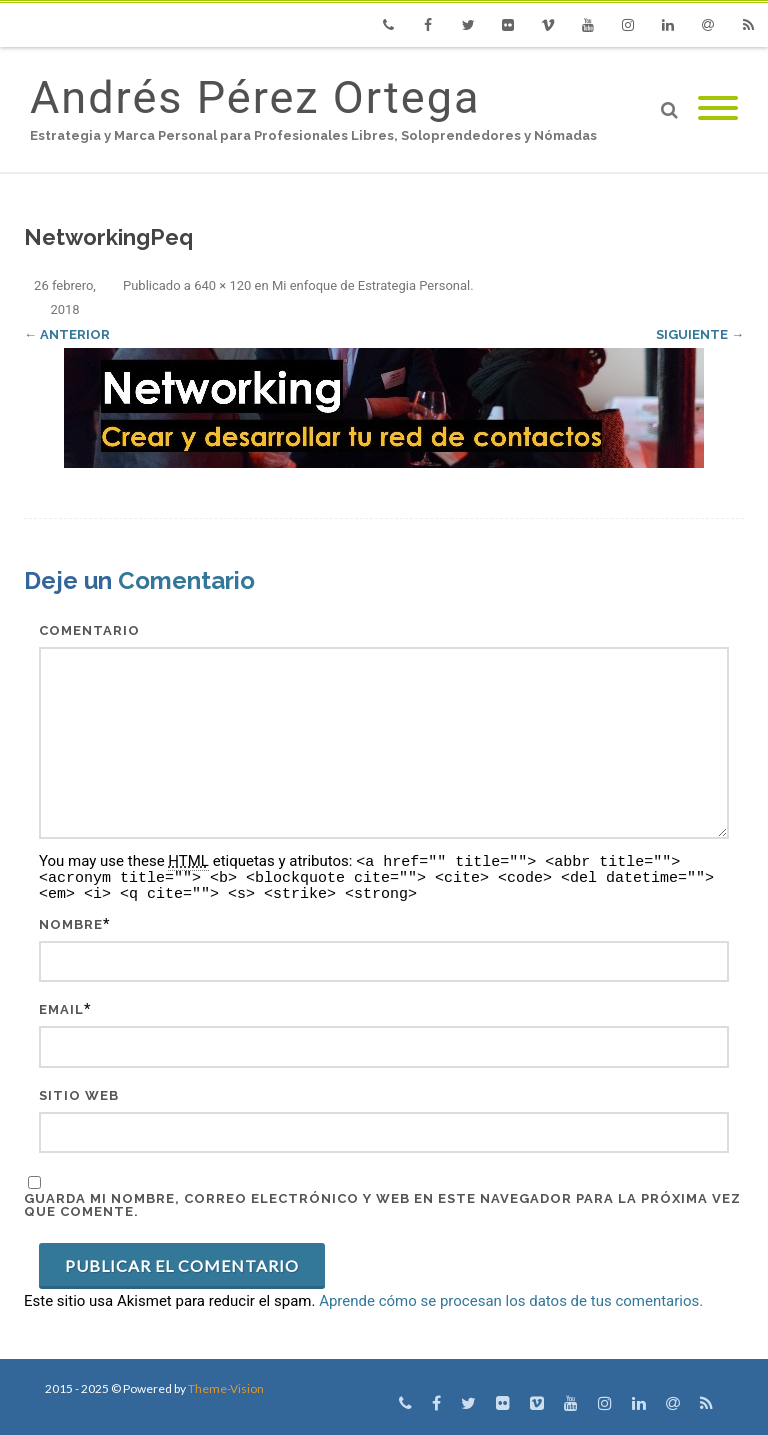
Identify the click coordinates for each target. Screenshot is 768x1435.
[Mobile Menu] (718, 109)
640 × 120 (222, 285)
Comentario (89, 630)
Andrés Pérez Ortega (255, 97)
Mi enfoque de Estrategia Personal (371, 285)
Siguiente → (700, 334)
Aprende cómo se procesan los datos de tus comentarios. (511, 1301)
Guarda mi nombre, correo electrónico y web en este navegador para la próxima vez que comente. (382, 1205)
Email (61, 1009)
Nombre (71, 924)
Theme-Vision (226, 1388)
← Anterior (67, 334)
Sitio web (79, 1095)
